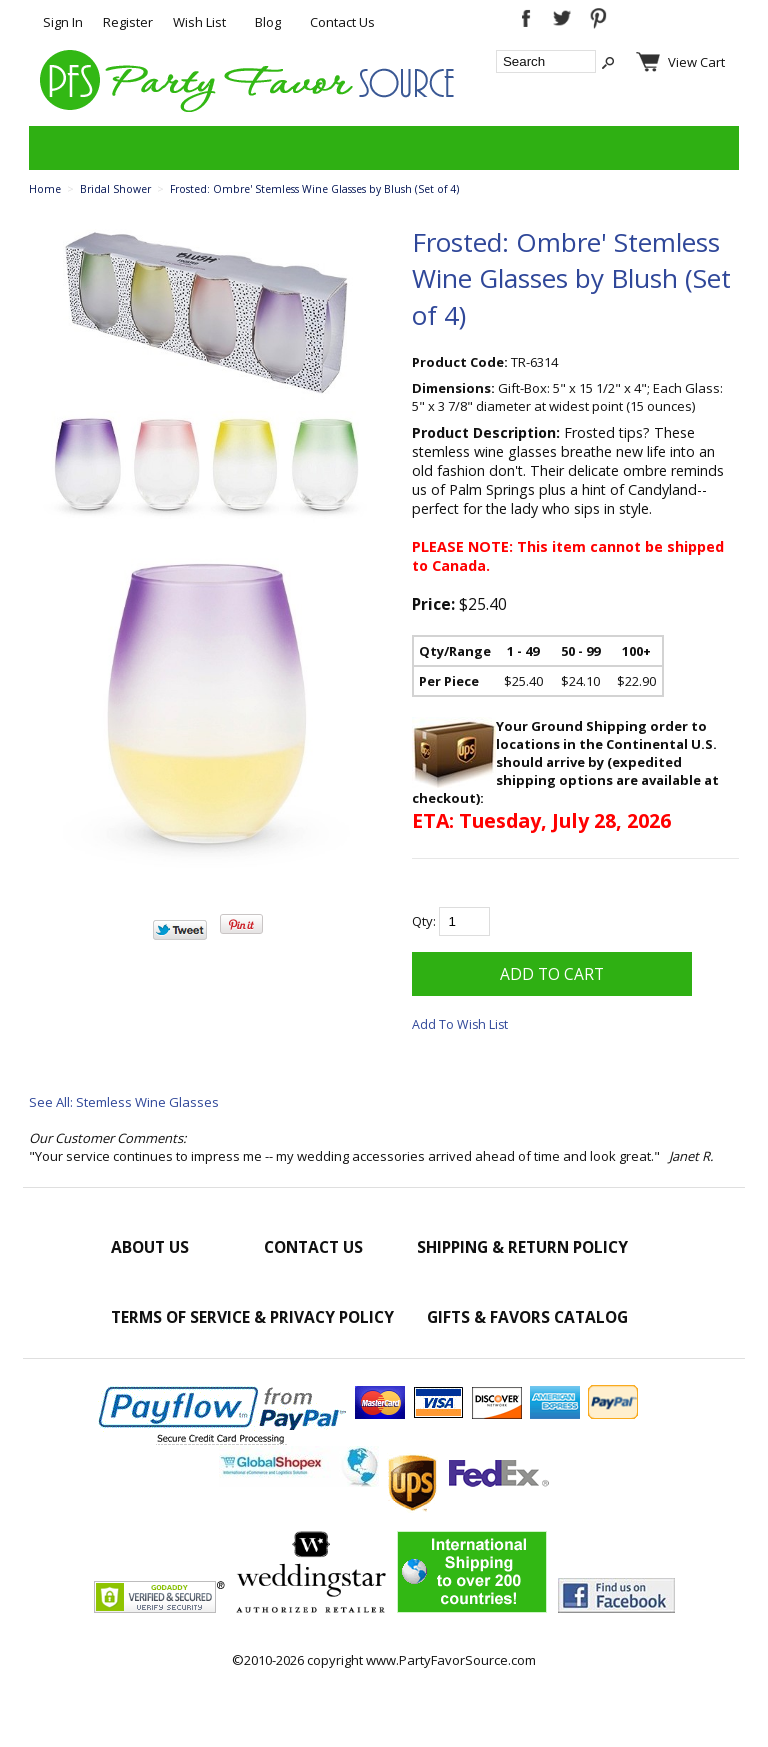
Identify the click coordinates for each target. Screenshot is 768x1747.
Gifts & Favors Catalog (527, 1317)
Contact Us (342, 22)
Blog (268, 22)
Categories (55, 148)
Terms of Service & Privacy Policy (252, 1317)
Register (128, 22)
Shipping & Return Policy (522, 1247)
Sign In (63, 22)
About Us (150, 1247)
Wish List (199, 22)
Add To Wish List (460, 1024)
